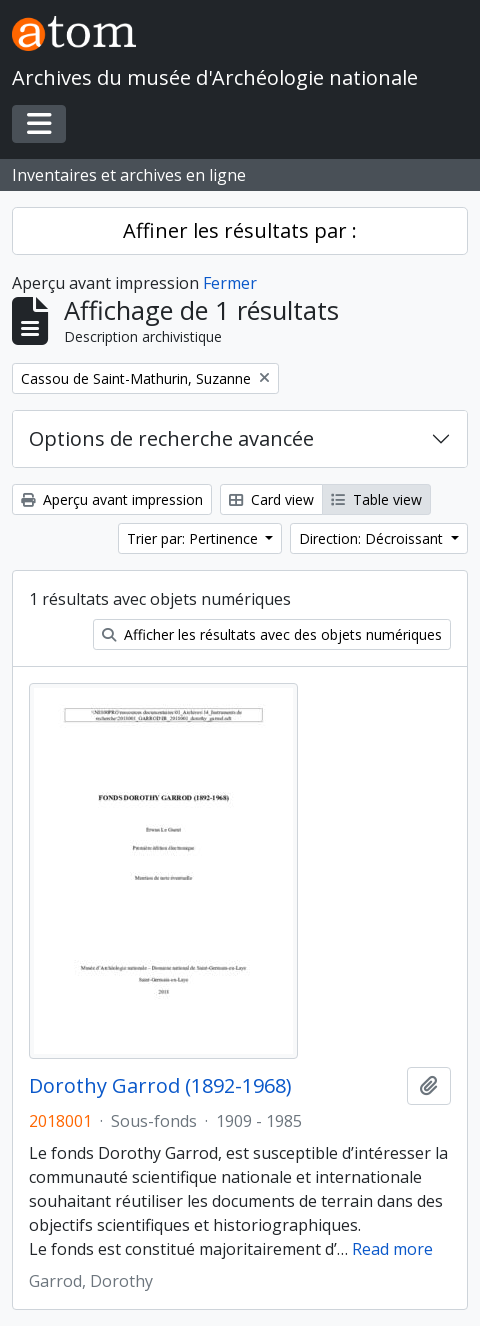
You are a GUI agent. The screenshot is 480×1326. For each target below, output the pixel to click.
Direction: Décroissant (373, 538)
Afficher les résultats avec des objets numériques (272, 634)
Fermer (230, 283)
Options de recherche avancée (171, 438)
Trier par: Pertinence (194, 538)
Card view (271, 499)
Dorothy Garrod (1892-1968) (160, 1086)
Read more (392, 1249)
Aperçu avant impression (112, 499)
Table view (376, 499)
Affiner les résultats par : (240, 230)
